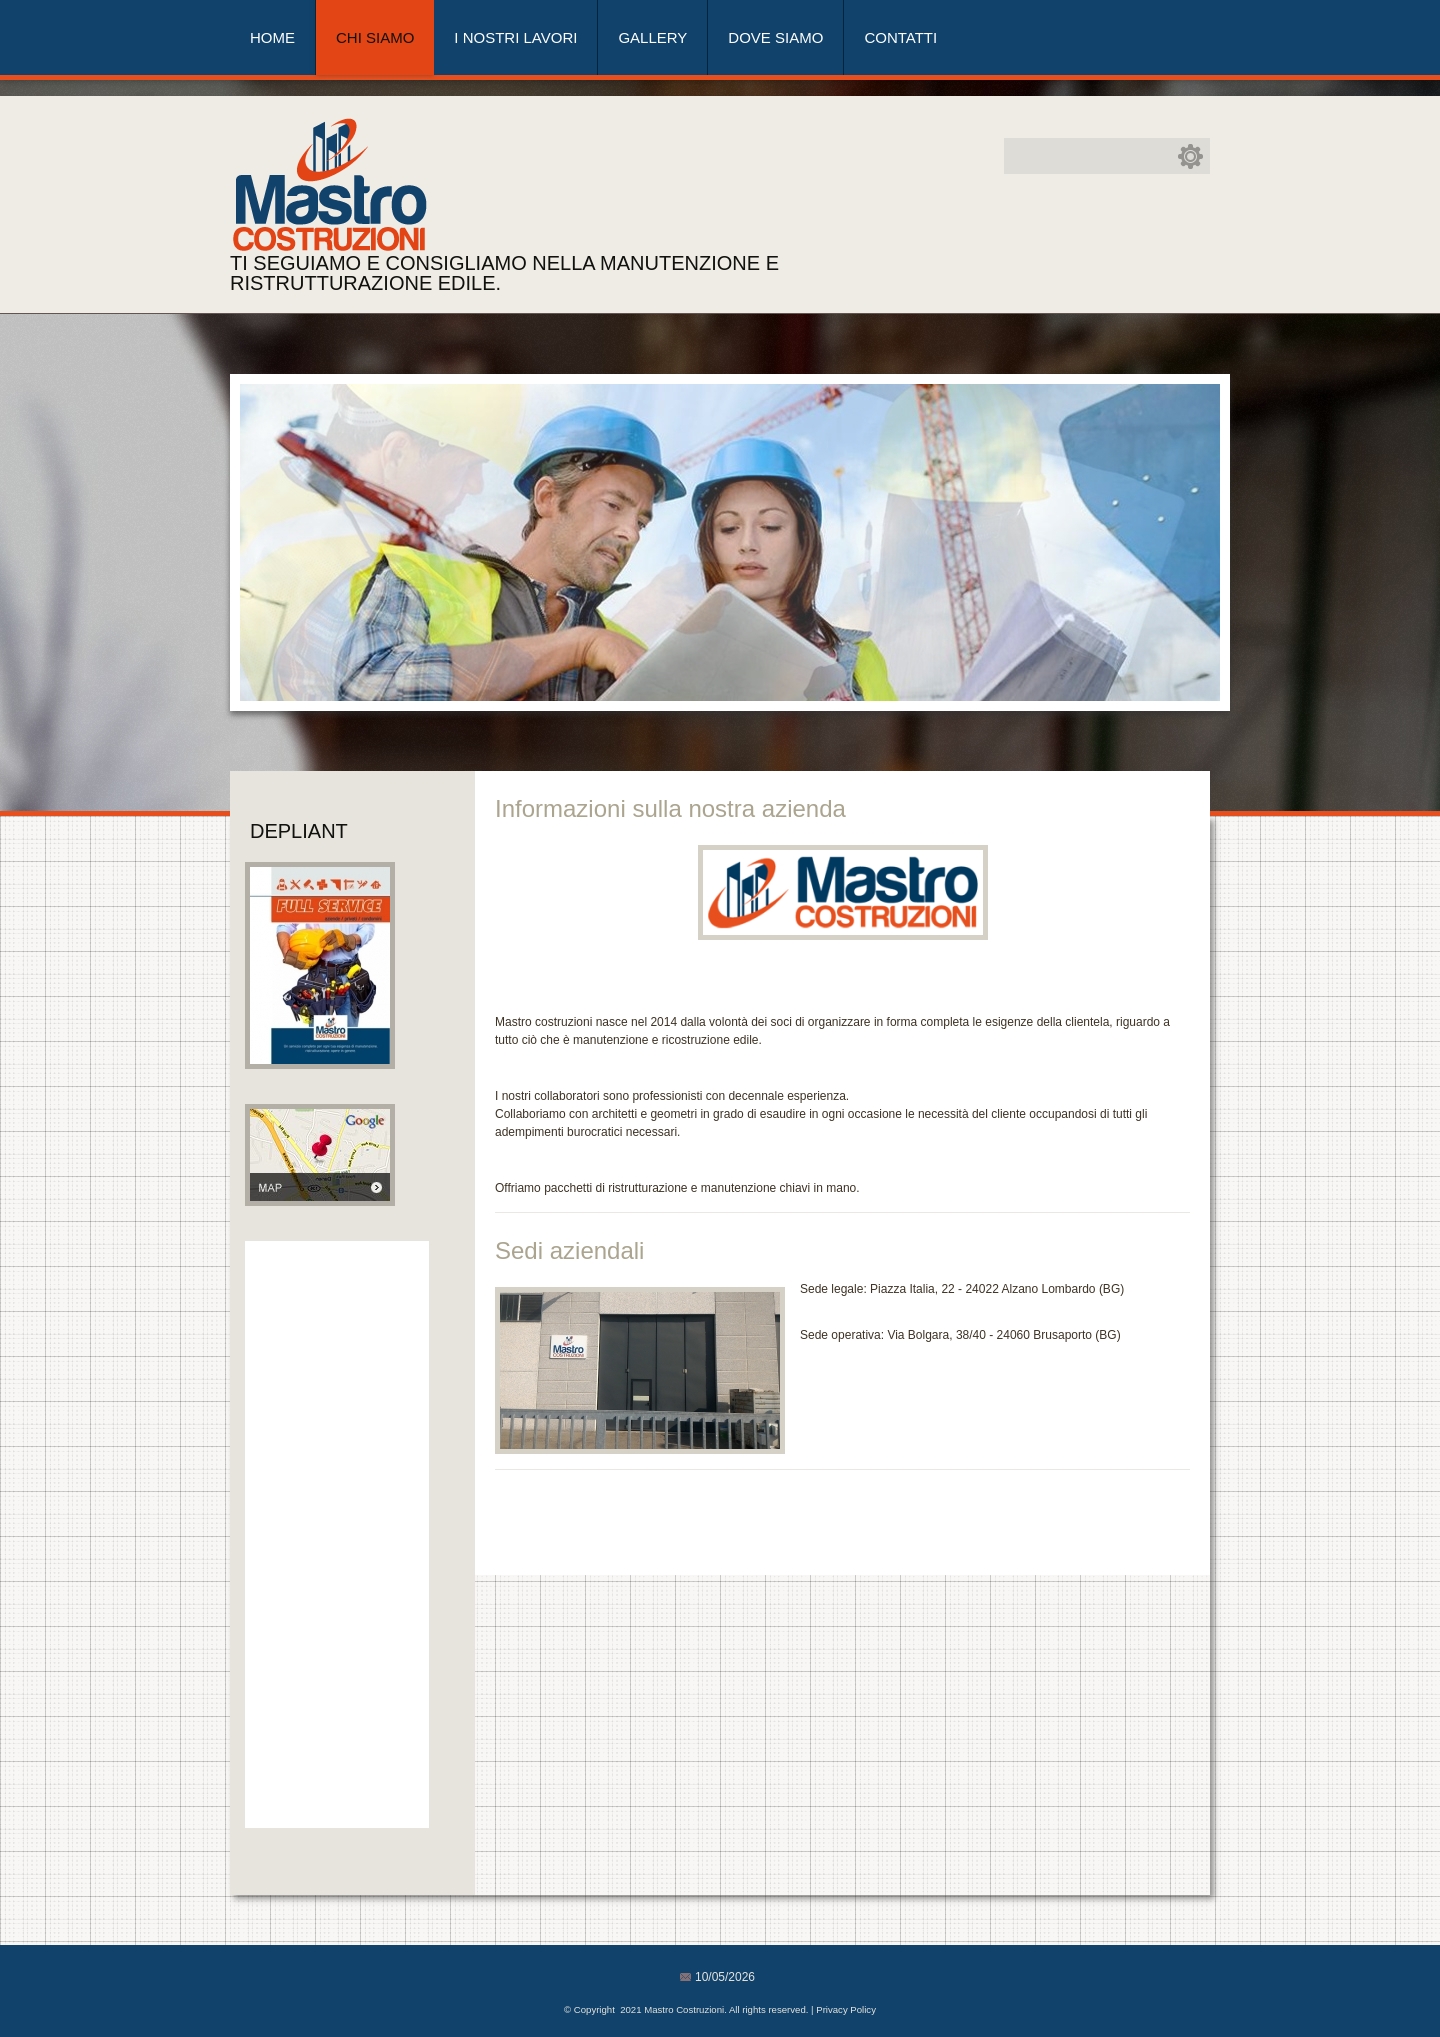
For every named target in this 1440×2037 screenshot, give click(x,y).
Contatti (900, 37)
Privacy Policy (846, 2009)
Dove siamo (775, 37)
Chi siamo (375, 37)
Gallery (652, 37)
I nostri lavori (515, 37)
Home (272, 37)
